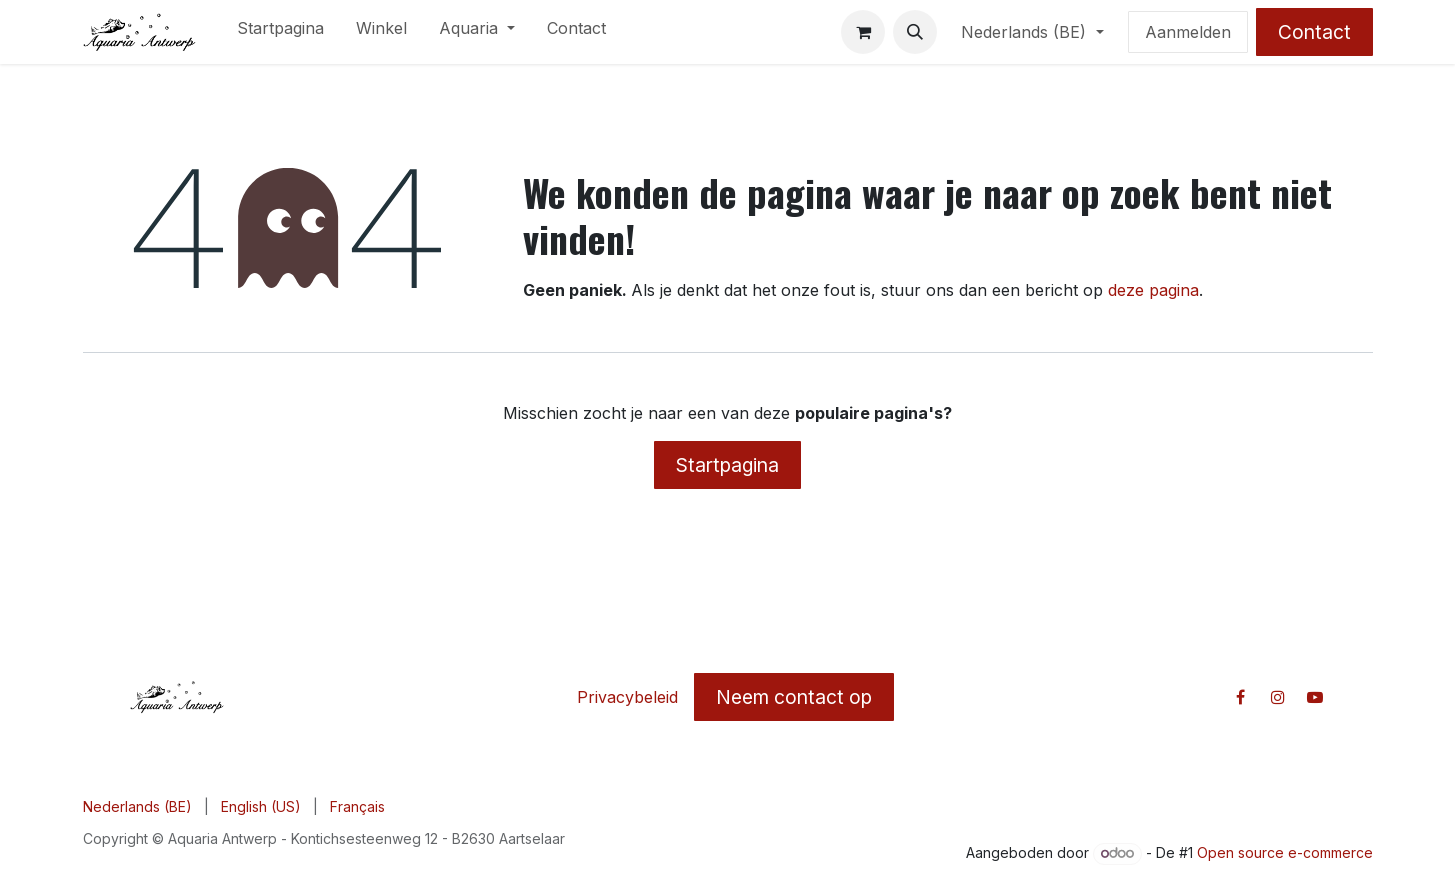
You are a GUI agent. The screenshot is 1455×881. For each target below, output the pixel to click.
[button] (915, 32)
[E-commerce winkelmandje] (863, 32)
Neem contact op (794, 697)
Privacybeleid (627, 697)
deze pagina (1153, 290)
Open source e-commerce (1285, 852)
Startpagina (727, 465)
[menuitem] (280, 32)
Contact (1314, 32)
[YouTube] (1315, 697)
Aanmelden (1188, 32)
